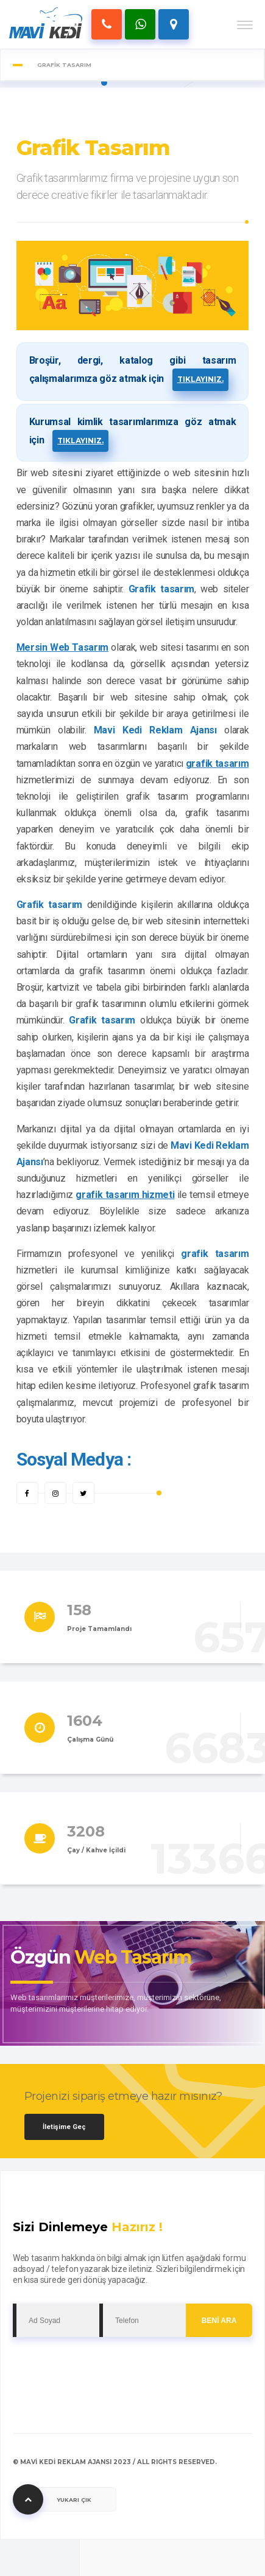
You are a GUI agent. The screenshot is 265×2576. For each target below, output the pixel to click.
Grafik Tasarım (93, 148)
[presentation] (105, 2367)
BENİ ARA (219, 2320)
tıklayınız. (200, 379)
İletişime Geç (64, 2127)
